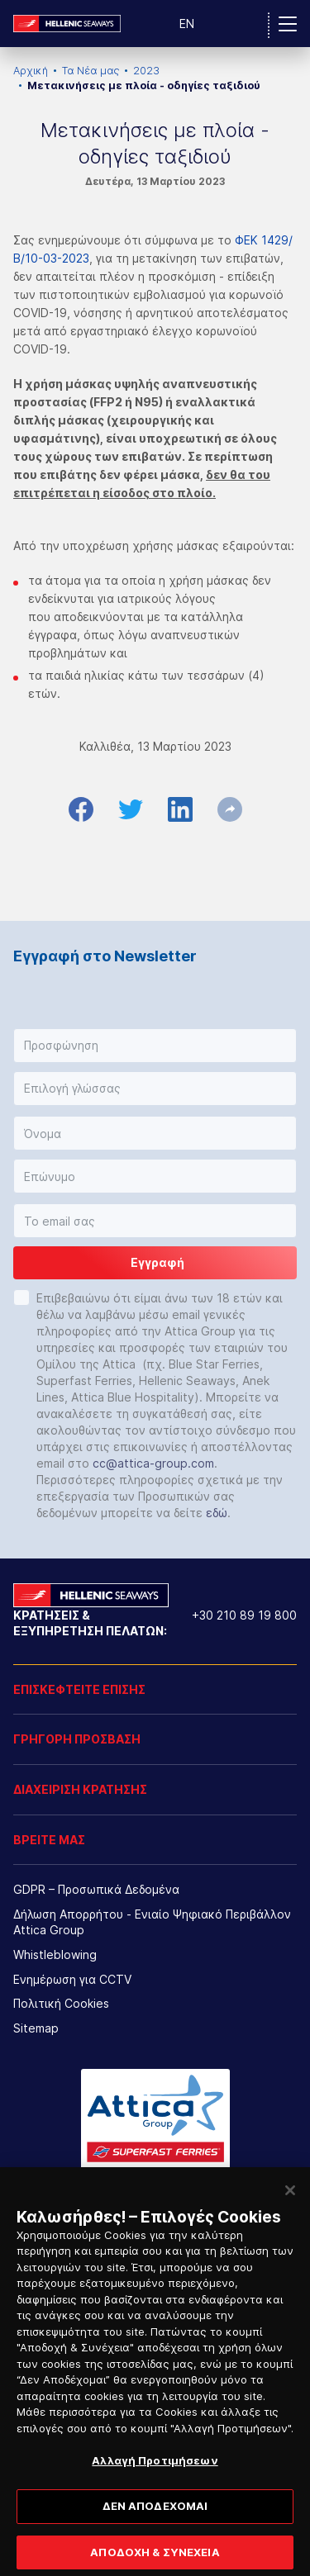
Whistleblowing (55, 1954)
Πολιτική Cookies (61, 2003)
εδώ (216, 1513)
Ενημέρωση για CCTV (72, 1979)
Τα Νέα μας (90, 70)
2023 (146, 70)
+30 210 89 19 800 (244, 1615)
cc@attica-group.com (153, 1463)
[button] (155, 1045)
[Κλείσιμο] (290, 2203)
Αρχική (30, 70)
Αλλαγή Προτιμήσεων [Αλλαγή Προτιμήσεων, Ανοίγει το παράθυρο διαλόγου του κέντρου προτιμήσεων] (154, 2472)
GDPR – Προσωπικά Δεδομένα (96, 1889)
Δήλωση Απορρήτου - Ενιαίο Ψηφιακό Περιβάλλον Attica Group (152, 1922)
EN (186, 24)
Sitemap (36, 2028)
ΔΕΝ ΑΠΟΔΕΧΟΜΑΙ (155, 2518)
